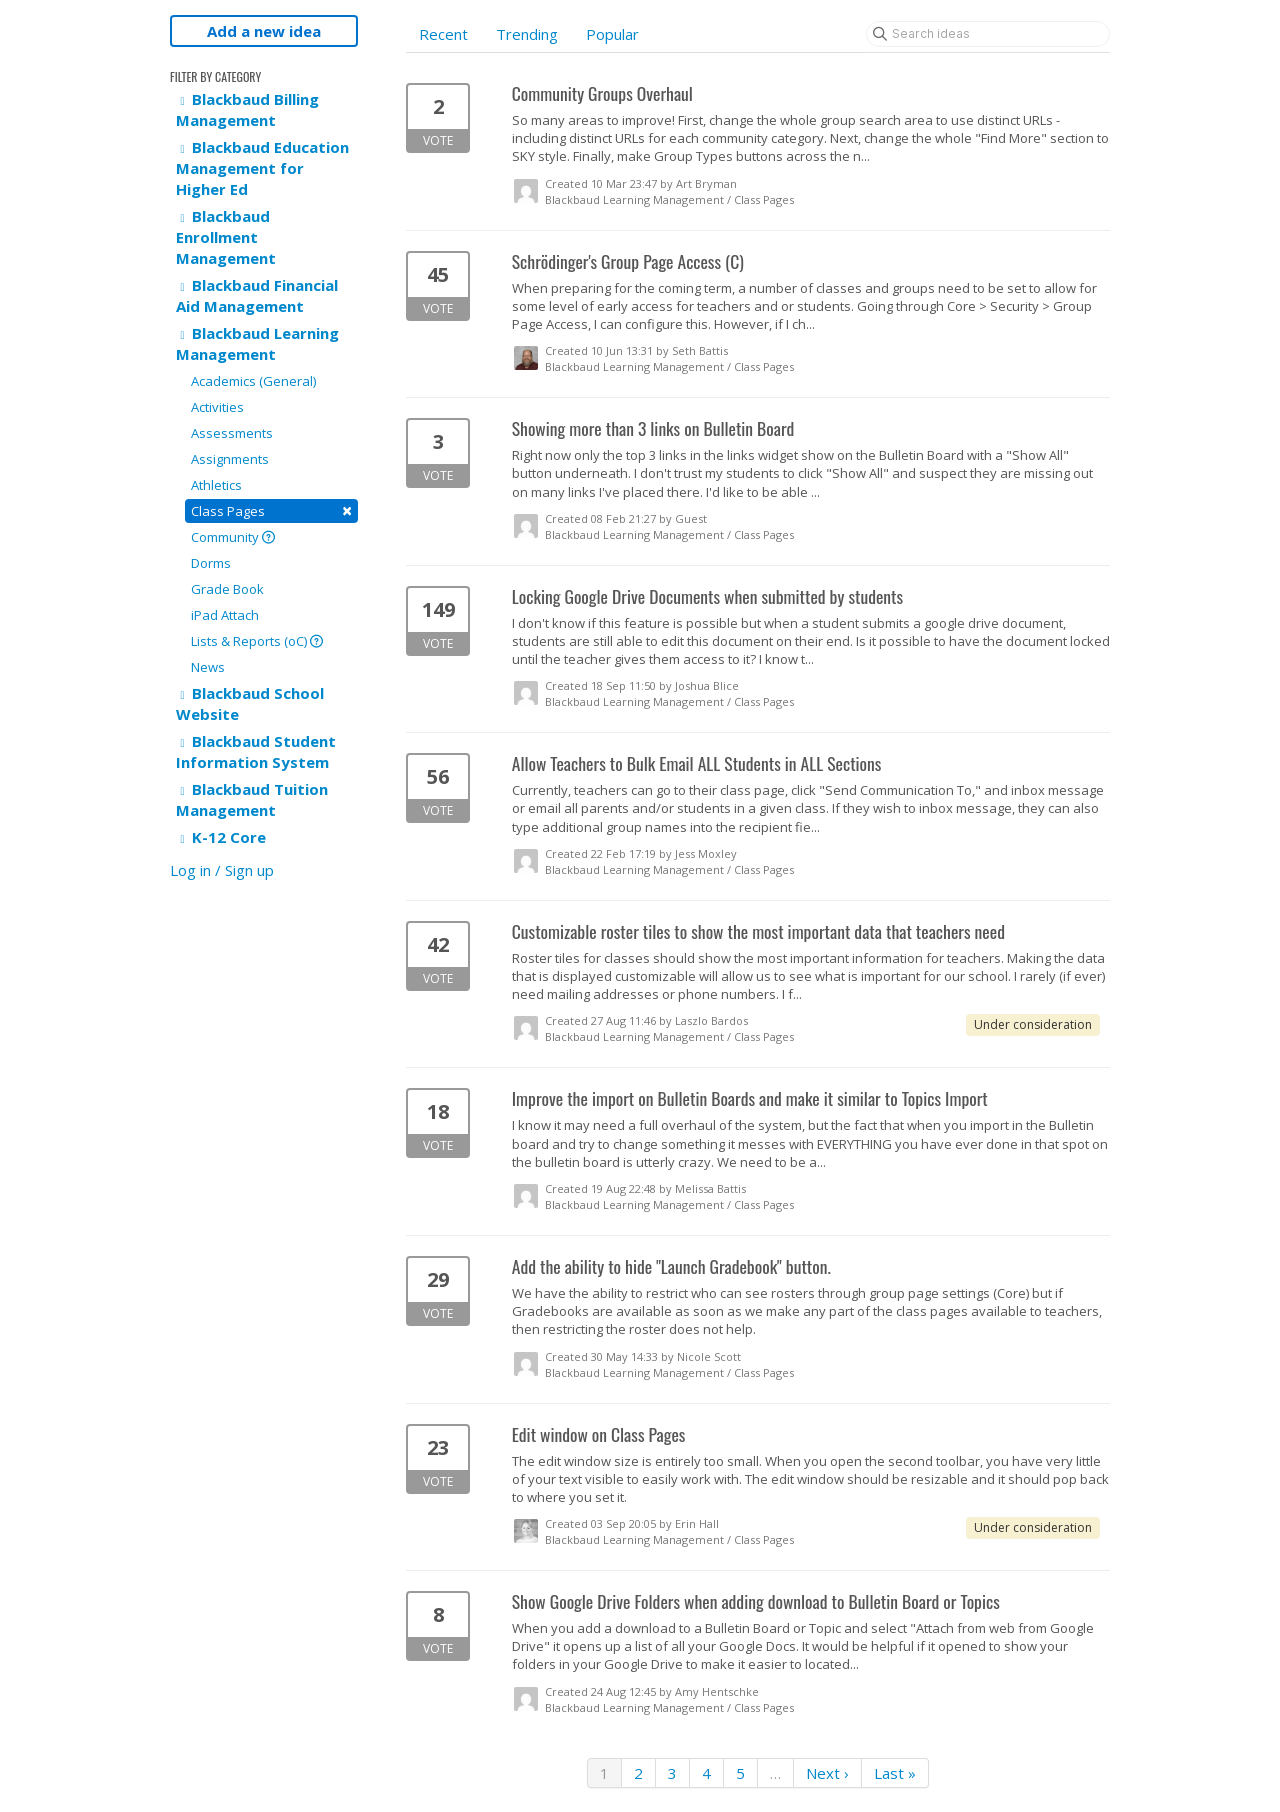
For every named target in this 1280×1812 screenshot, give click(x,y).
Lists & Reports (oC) (257, 641)
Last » (895, 1773)
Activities (217, 407)
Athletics (216, 485)
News (208, 667)
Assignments (230, 459)
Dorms (211, 563)
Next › (827, 1773)
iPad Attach (225, 615)
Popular (612, 34)
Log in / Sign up (222, 870)
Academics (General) (253, 381)
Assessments (232, 433)
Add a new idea (264, 31)
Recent (443, 34)
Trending (527, 34)
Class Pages (271, 510)
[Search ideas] (988, 34)
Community (233, 537)
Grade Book (227, 589)
